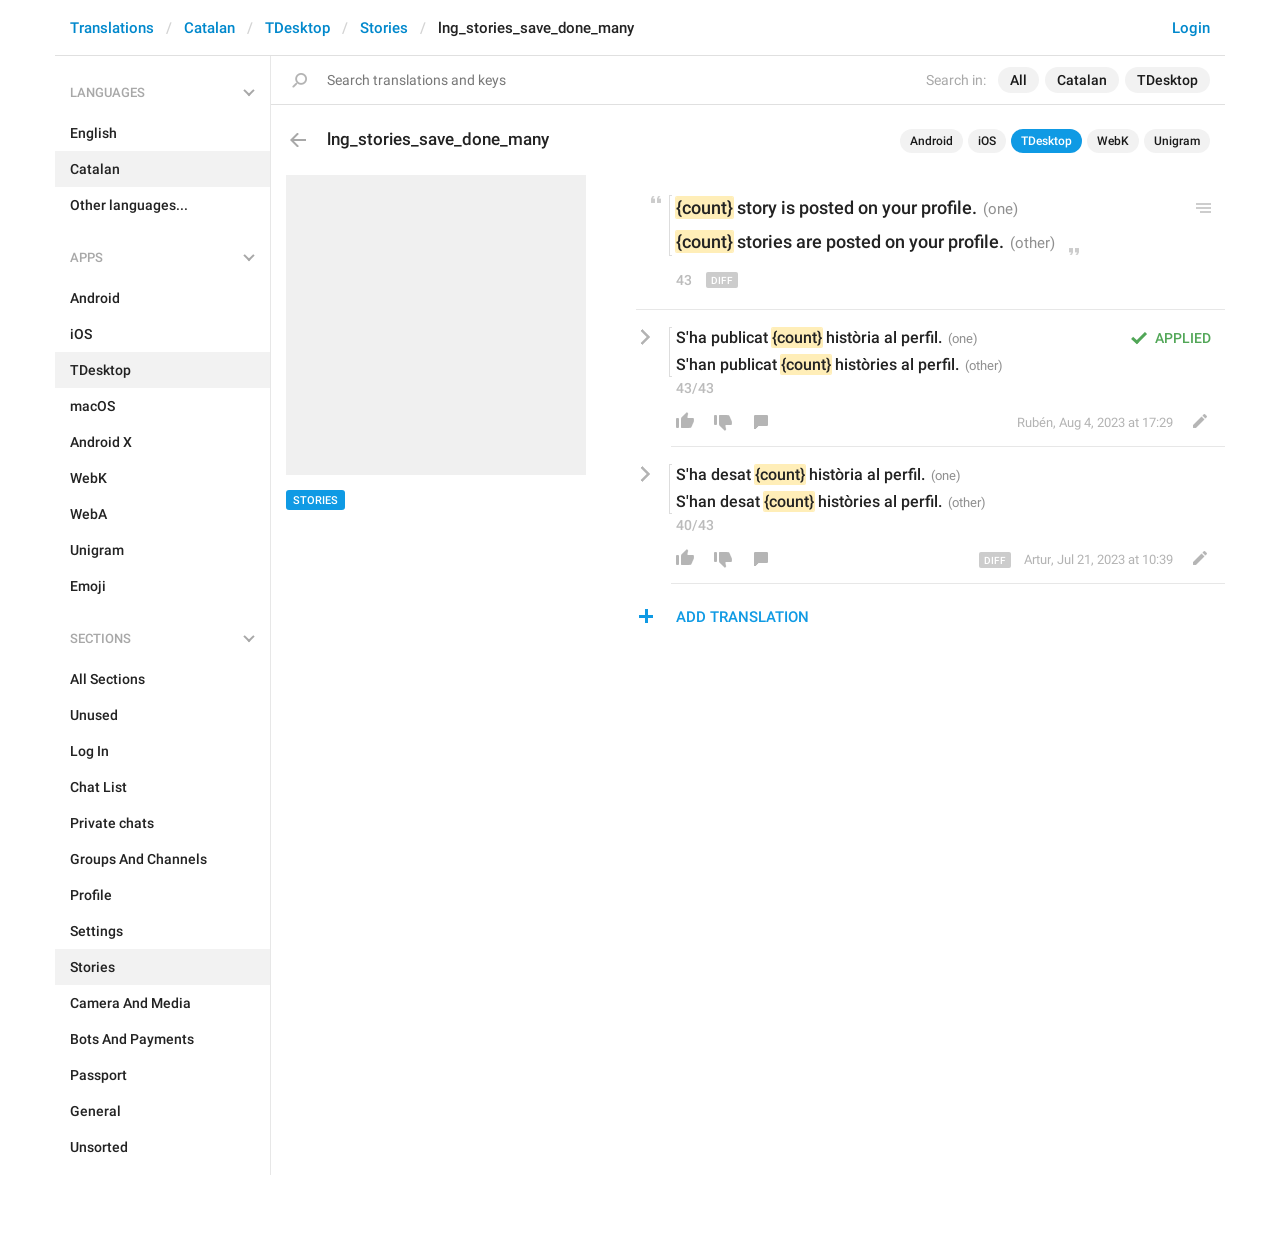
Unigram (1177, 141)
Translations (112, 28)
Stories (384, 28)
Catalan (209, 28)
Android (931, 141)
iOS (987, 141)
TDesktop (297, 28)
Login (1191, 28)
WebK (1113, 141)
